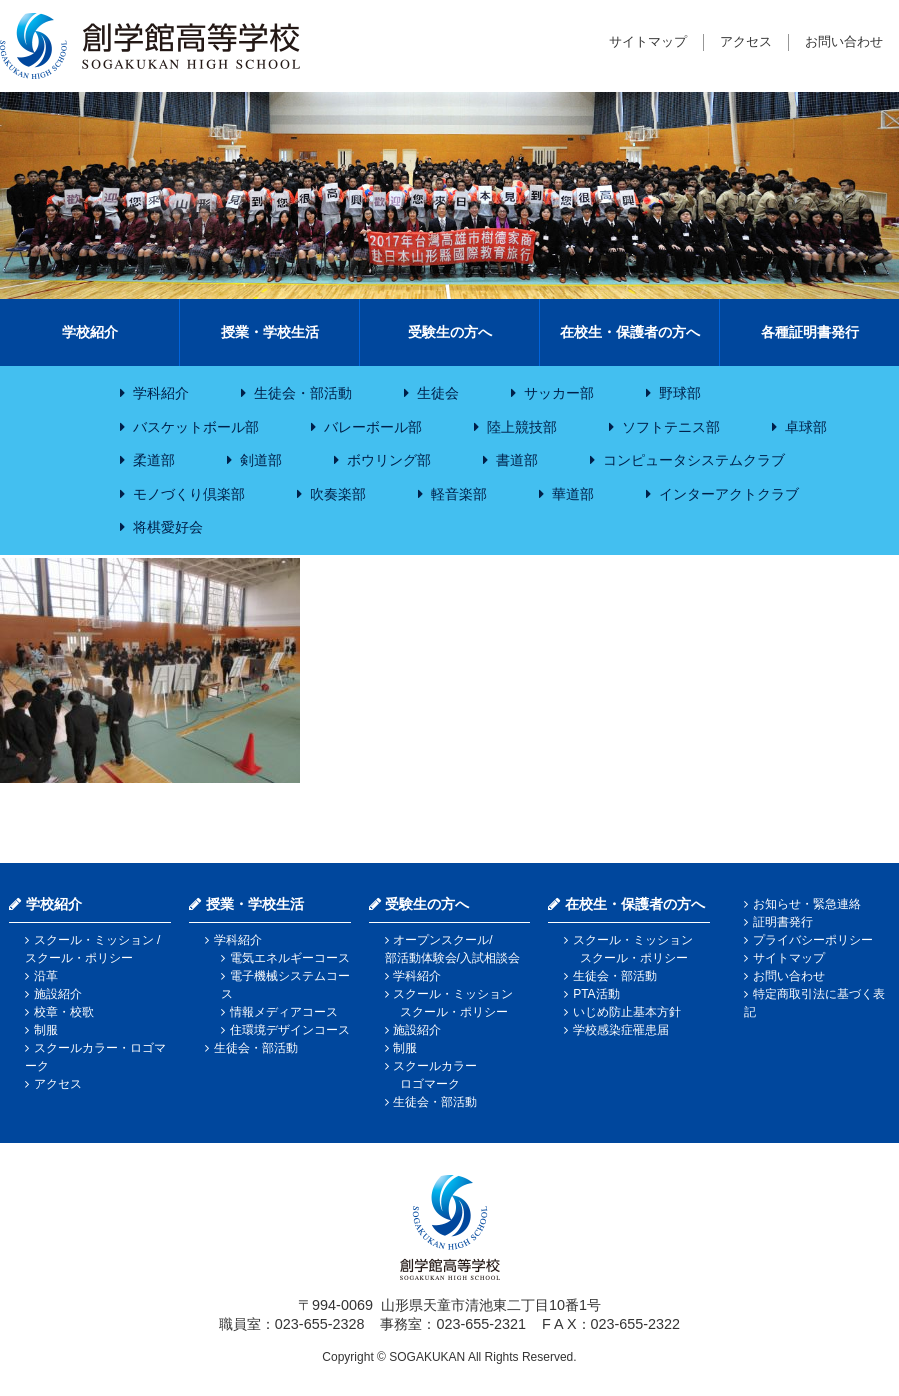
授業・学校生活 (270, 332)
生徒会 (438, 393)
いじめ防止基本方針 (627, 1012)
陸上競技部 (522, 427)
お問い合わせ (844, 41)
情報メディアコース (284, 1012)
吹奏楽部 (338, 494)
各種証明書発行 (810, 332)
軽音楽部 (459, 494)
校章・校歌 (64, 1012)
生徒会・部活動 (303, 393)
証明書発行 (783, 922)
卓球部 (806, 427)
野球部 (680, 393)
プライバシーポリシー (813, 940)
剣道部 (261, 460)
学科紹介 (161, 393)
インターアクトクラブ (729, 494)
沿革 (46, 976)
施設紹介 (58, 994)
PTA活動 (596, 994)
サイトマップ (648, 41)
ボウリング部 (389, 460)
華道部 (573, 494)
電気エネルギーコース (290, 958)
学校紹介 (90, 332)
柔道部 (154, 460)
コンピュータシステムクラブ (694, 460)
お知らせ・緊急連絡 (807, 904)
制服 (46, 1030)
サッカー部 (559, 393)
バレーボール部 (373, 427)
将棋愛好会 (168, 527)
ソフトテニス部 (671, 427)
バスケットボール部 (196, 427)
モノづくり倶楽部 (189, 494)
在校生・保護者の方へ (630, 332)
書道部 (517, 460)
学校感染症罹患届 (621, 1030)
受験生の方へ (450, 332)
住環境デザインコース (290, 1030)
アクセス (746, 41)
